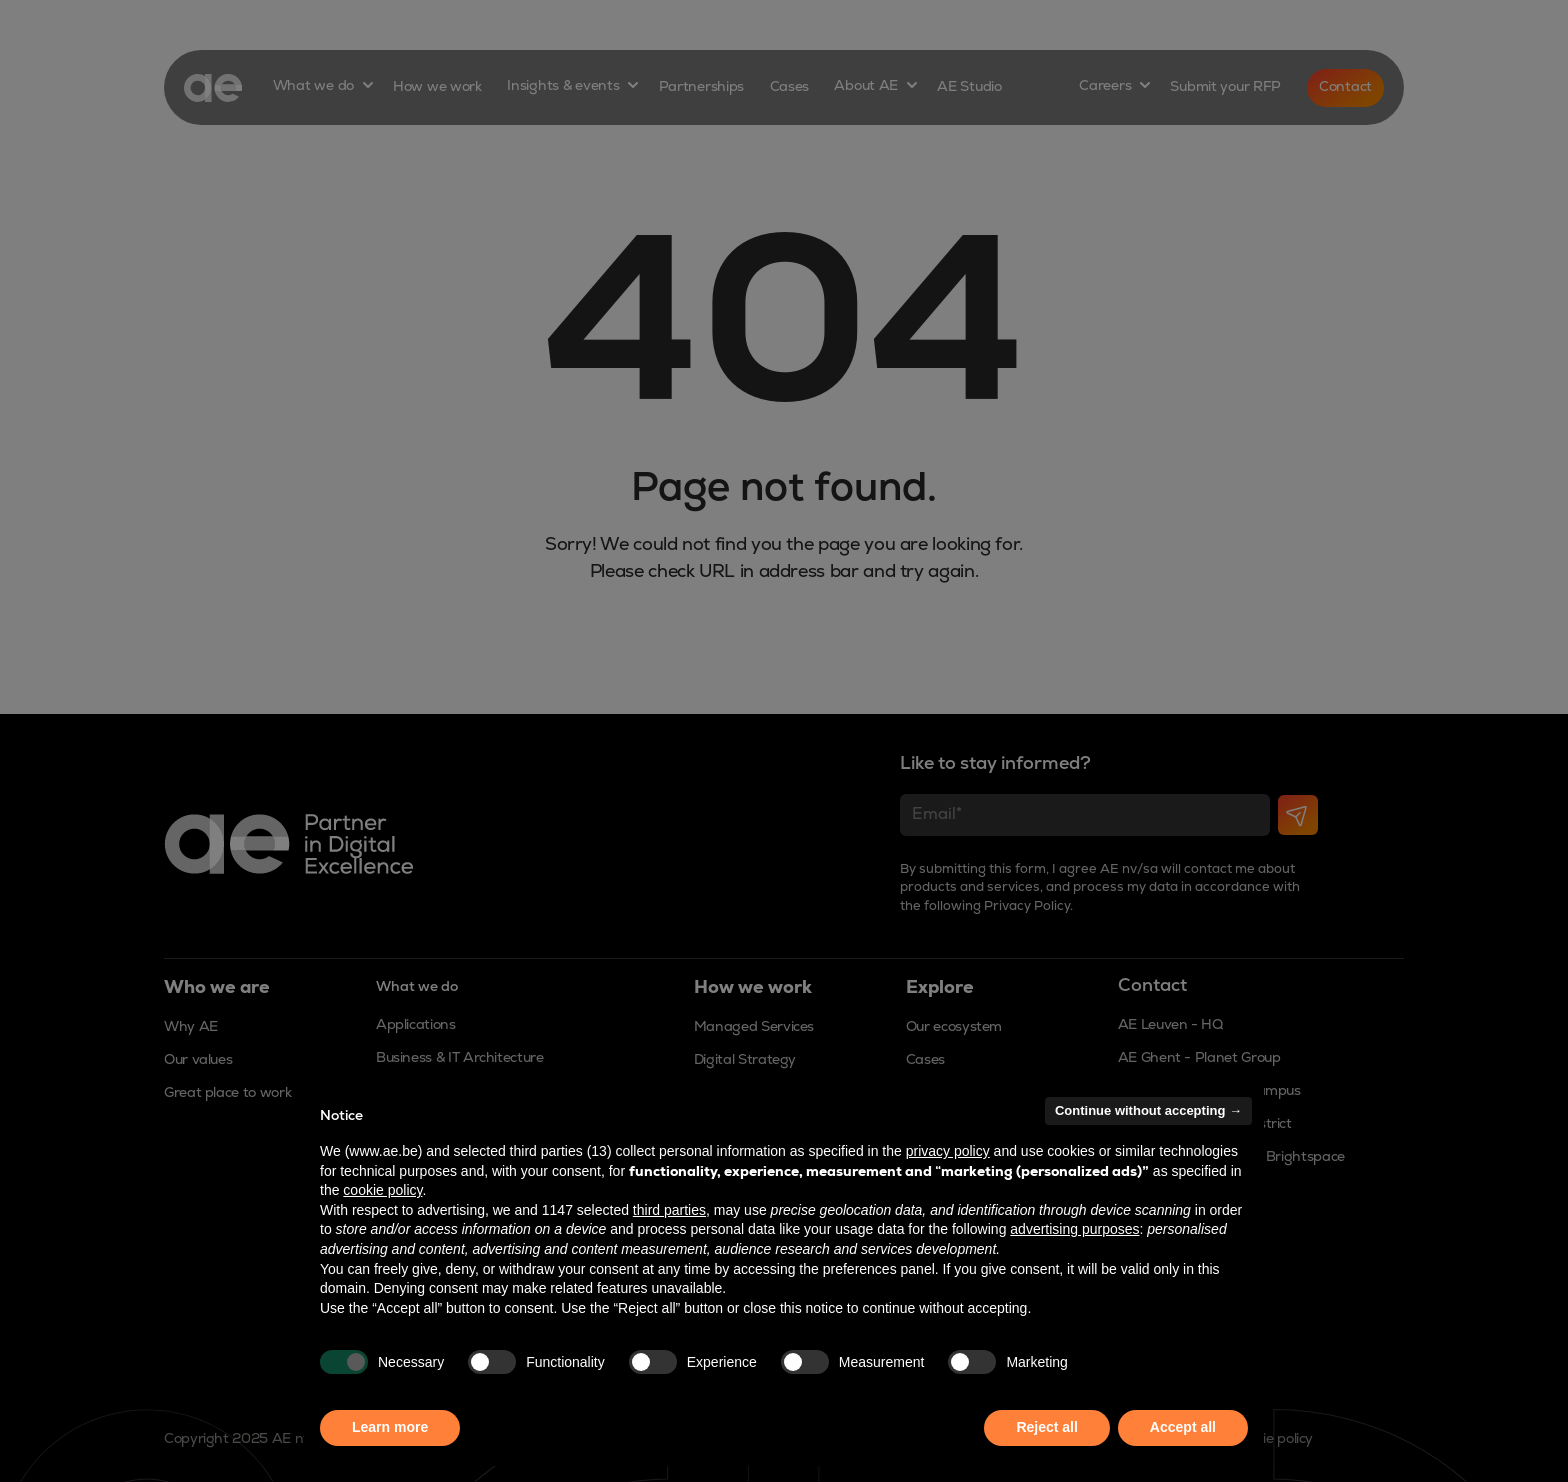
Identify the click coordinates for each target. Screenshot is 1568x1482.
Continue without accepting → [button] (1148, 1110)
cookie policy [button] (382, 1190)
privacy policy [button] (948, 1151)
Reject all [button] (1046, 1427)
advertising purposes (1074, 1229)
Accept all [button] (1183, 1427)
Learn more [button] (390, 1427)
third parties (669, 1210)
